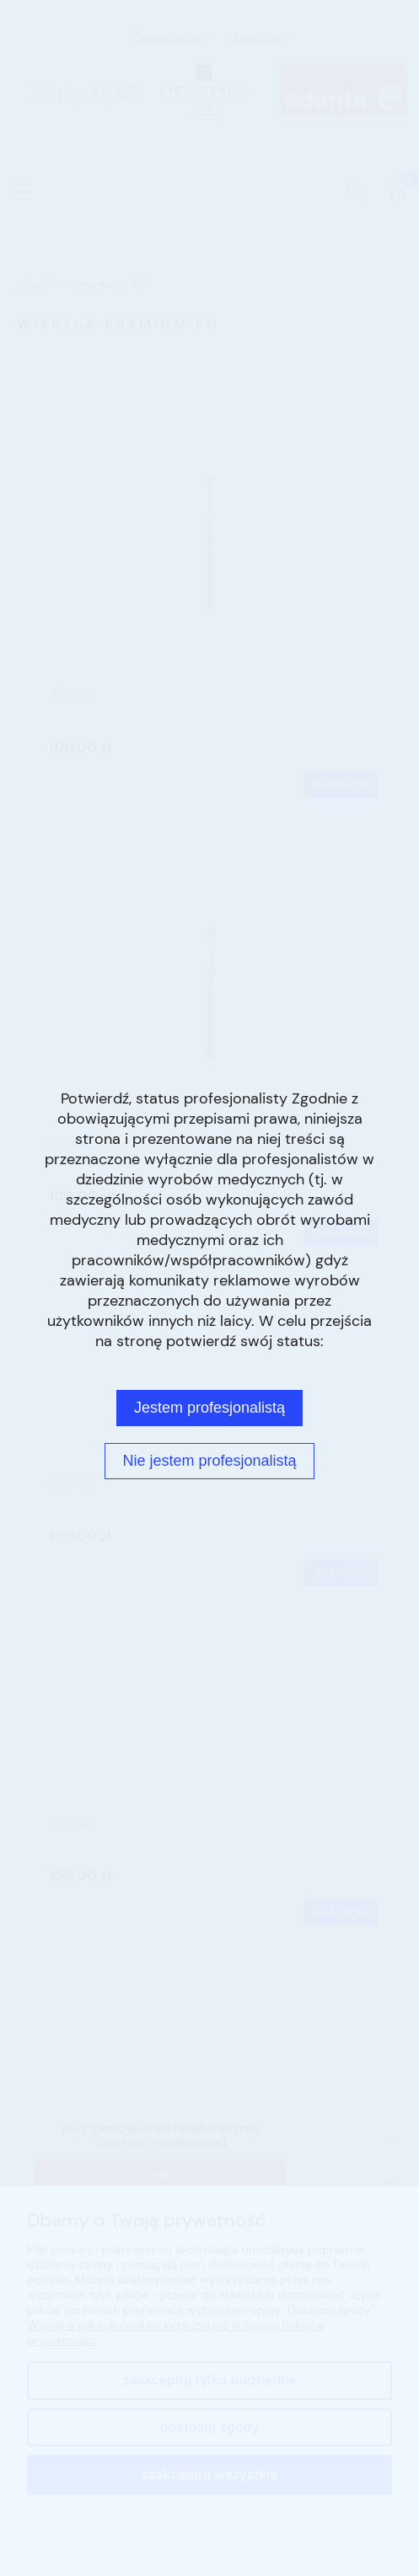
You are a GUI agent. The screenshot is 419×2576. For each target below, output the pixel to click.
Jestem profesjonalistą (209, 1407)
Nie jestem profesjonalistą (209, 1460)
